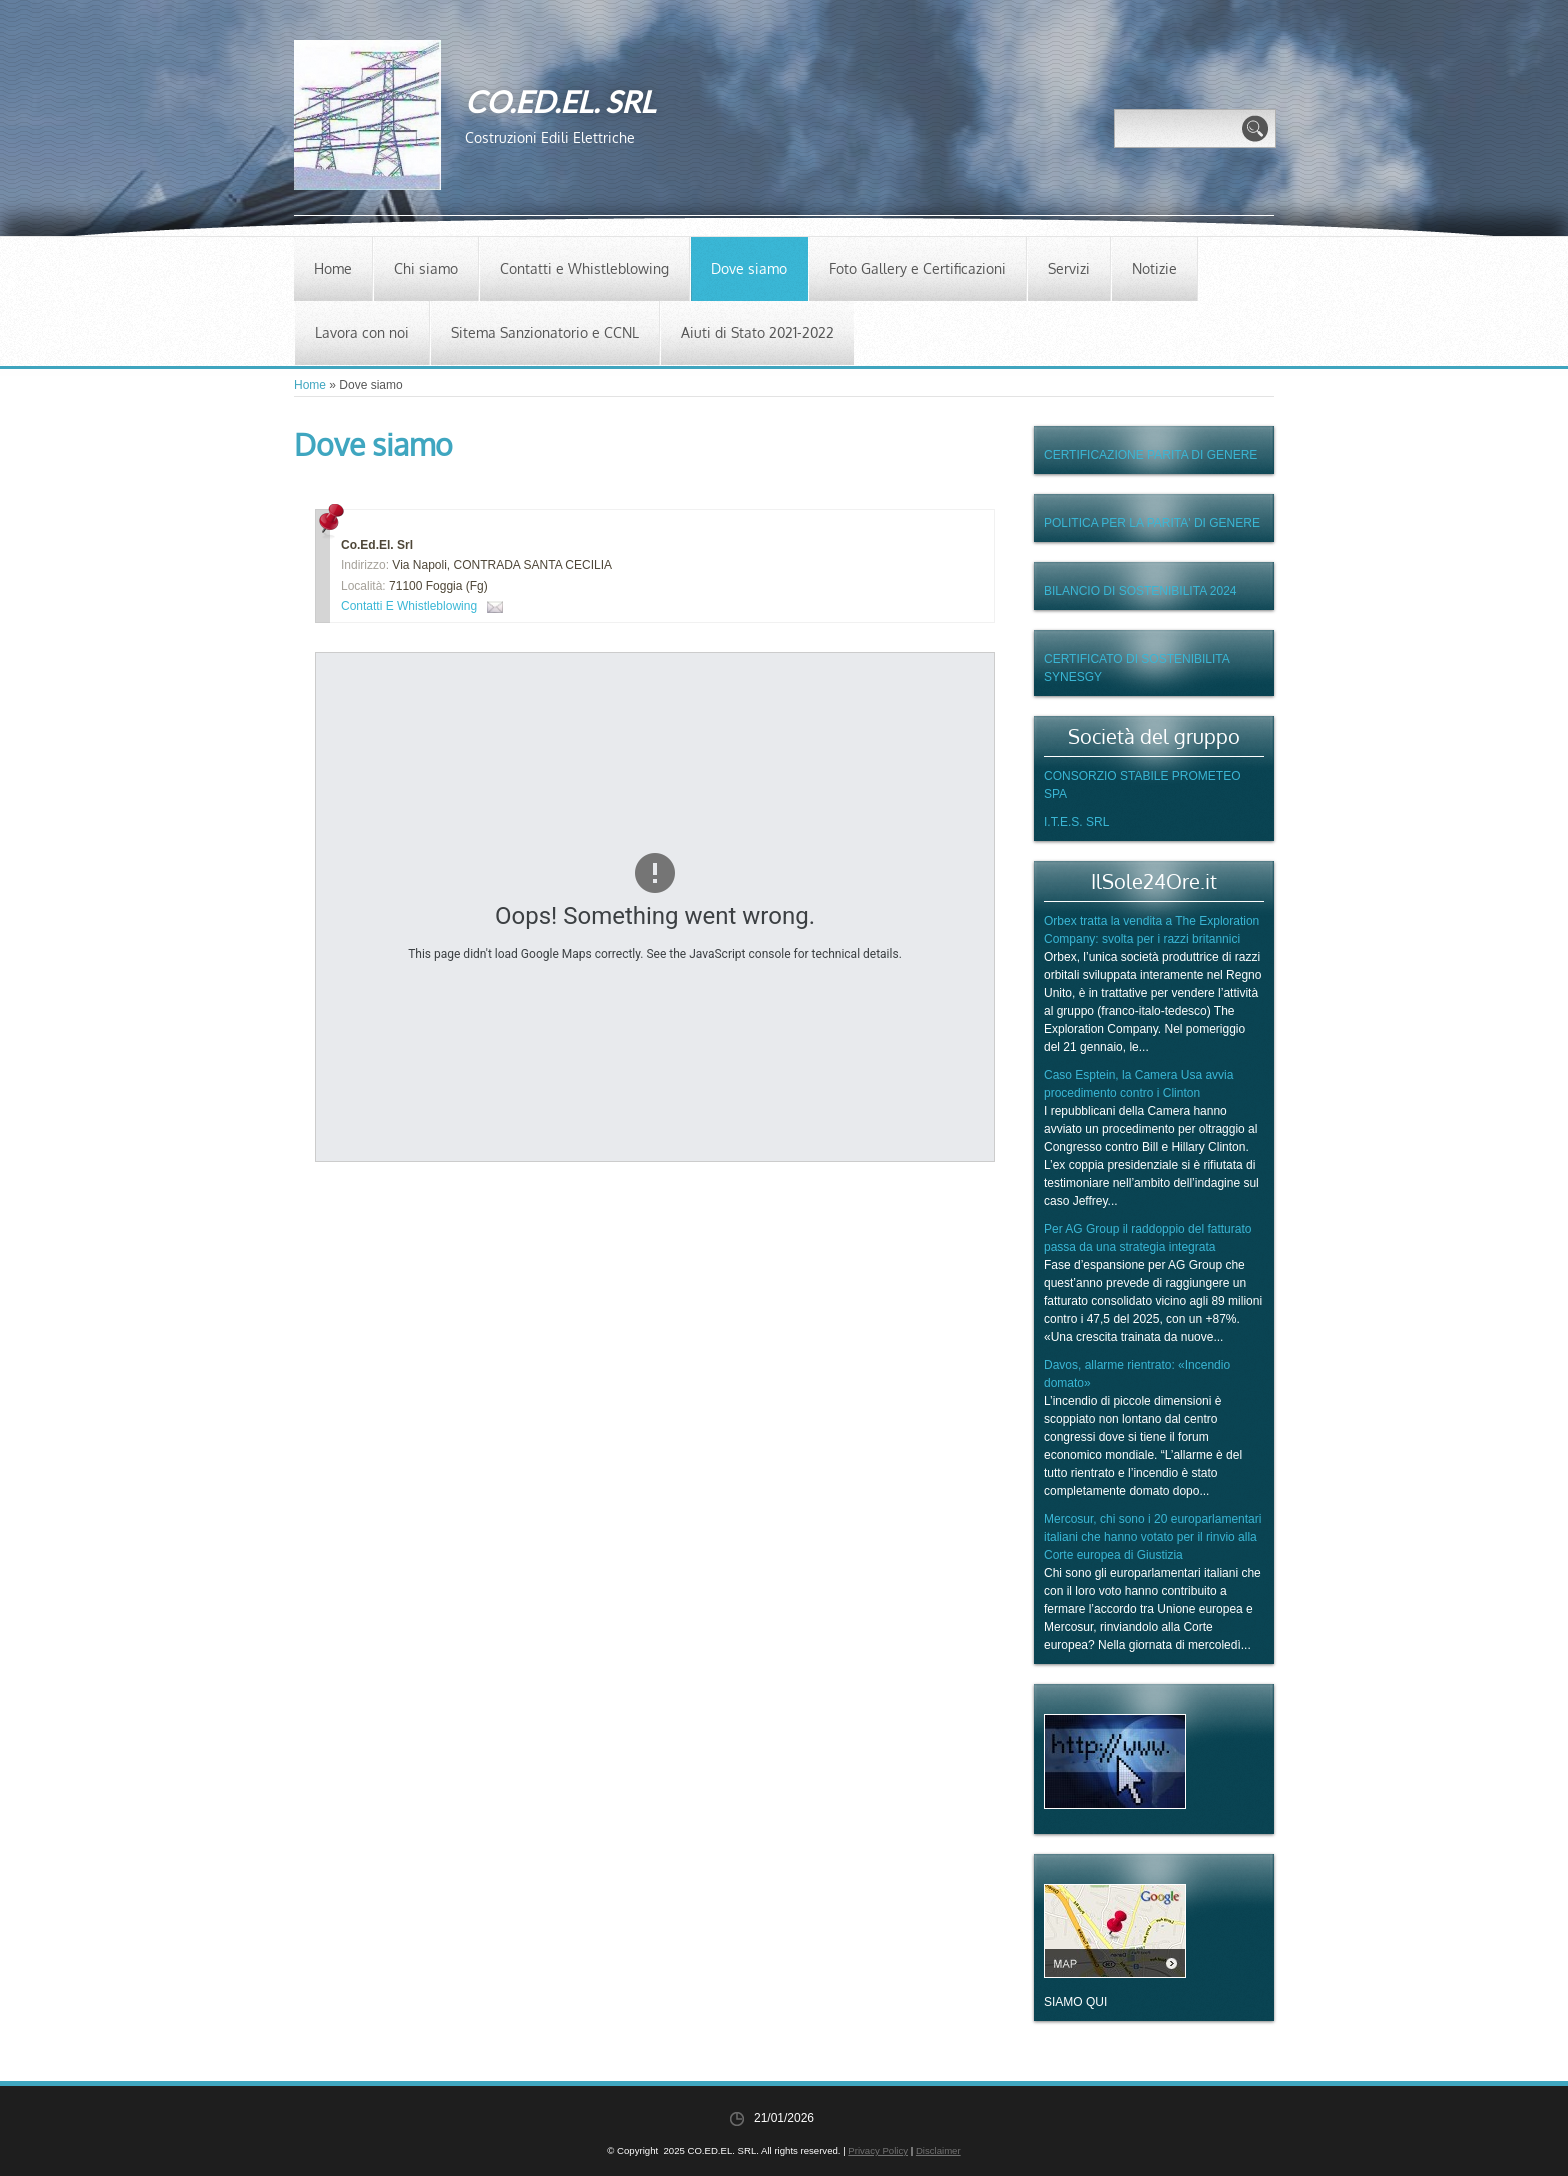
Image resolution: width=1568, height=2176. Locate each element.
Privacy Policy (878, 2150)
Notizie (1154, 268)
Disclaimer (938, 2150)
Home (333, 268)
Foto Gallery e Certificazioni (917, 268)
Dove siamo (749, 268)
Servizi (1069, 268)
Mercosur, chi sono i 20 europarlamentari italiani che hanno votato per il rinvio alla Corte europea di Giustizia (1152, 1537)
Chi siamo (426, 268)
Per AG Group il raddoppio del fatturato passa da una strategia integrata (1147, 1238)
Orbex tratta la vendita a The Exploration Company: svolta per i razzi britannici (1151, 930)
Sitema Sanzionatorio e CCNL (545, 332)
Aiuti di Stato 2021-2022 (757, 332)
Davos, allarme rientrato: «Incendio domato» (1137, 1374)
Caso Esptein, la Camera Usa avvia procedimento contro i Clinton (1138, 1084)
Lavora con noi (362, 332)
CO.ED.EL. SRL (560, 101)
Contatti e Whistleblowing (584, 268)
